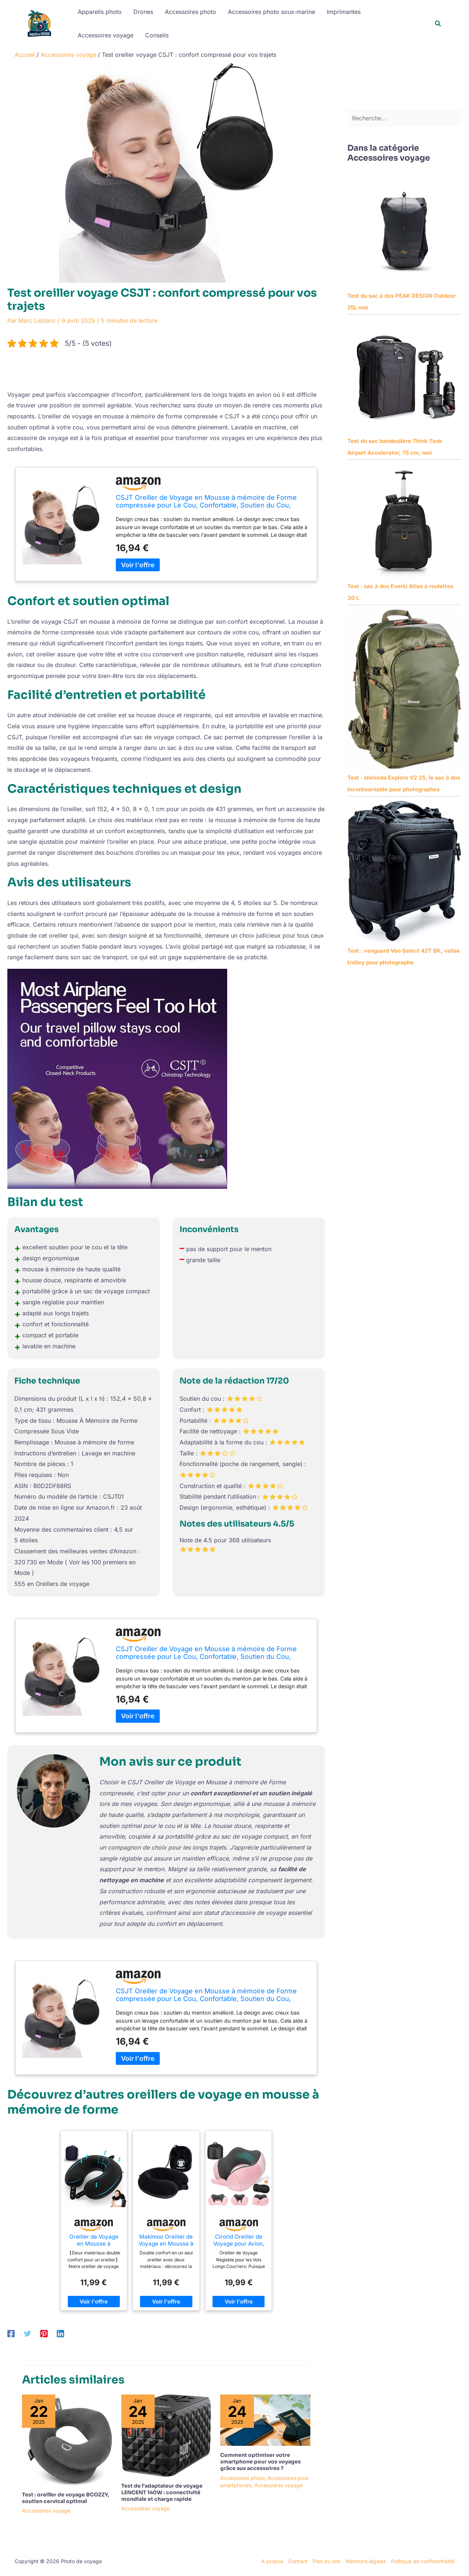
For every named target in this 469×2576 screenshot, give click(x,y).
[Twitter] (27, 2333)
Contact (297, 2561)
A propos (272, 2561)
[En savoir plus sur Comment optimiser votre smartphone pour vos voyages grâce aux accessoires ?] (265, 2419)
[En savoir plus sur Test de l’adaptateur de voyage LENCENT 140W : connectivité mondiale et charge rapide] (166, 2434)
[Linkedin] (60, 2333)
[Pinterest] (44, 2333)
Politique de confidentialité (422, 2561)
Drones (143, 11)
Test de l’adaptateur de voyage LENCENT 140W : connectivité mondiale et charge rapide (162, 2492)
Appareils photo (100, 11)
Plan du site (326, 2561)
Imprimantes (344, 11)
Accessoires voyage (105, 35)
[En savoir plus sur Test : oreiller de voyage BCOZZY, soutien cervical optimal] (67, 2439)
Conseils (157, 35)
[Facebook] (11, 2333)
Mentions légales (366, 2561)
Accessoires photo (190, 11)
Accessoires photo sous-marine (271, 11)
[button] (438, 23)
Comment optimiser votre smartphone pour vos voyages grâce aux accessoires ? (260, 2461)
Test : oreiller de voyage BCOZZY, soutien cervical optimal (65, 2497)
